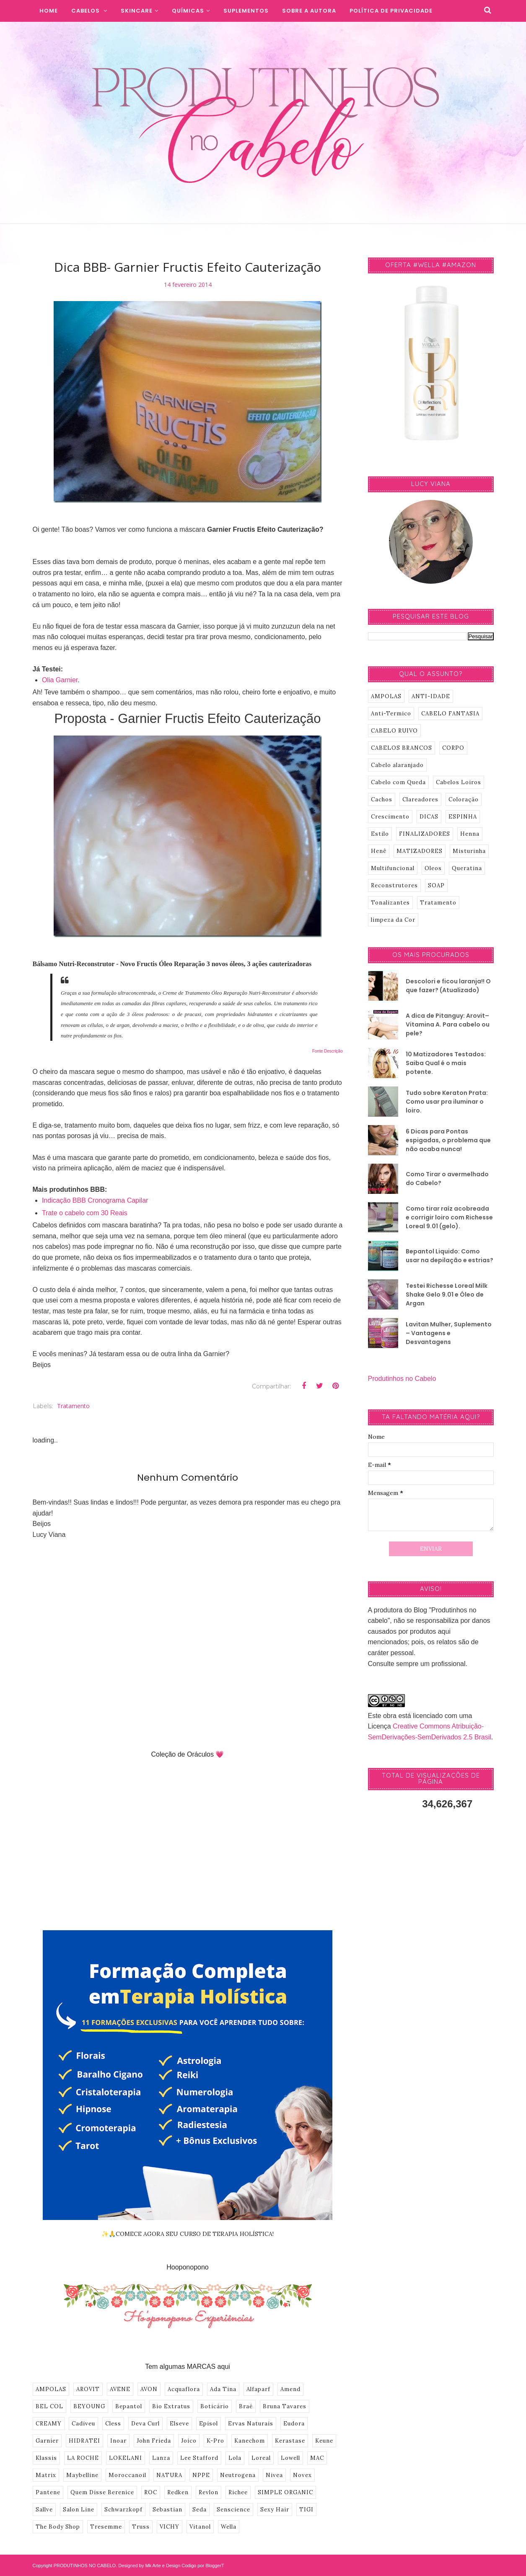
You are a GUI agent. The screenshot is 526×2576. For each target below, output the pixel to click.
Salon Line (78, 2509)
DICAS (429, 816)
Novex (302, 2475)
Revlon (208, 2492)
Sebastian (167, 2509)
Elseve (179, 2423)
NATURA (169, 2475)
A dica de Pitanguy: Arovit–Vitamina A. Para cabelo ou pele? (448, 1024)
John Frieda (154, 2440)
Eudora (294, 2423)
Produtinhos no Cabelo (402, 1378)
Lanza (161, 2458)
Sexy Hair (274, 2509)
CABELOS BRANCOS (401, 747)
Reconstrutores (394, 885)
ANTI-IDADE (431, 696)
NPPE (201, 2475)
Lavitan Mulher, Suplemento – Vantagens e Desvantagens (449, 1333)
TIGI (306, 2509)
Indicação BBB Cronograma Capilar (95, 1200)
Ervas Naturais (250, 2423)
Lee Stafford (199, 2458)
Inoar (118, 2440)
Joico (189, 2440)
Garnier (47, 2440)
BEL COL (49, 2406)
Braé (246, 2406)
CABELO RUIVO (394, 730)
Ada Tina (223, 2389)
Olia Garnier (60, 680)
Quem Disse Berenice (102, 2492)
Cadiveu (83, 2423)
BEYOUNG (89, 2406)
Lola (234, 2458)
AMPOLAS (51, 2389)
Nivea (274, 2475)
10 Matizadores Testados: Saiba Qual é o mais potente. (446, 1063)
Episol (208, 2423)
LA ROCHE (83, 2458)
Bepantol (128, 2406)
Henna (469, 833)
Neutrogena (238, 2475)
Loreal (261, 2458)
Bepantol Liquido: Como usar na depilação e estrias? (449, 1255)
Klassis (46, 2458)
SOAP (436, 885)
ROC (150, 2492)
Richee (238, 2492)
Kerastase (290, 2440)
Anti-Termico (391, 713)
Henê (378, 851)
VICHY (169, 2526)
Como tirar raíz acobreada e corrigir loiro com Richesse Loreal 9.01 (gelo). (449, 1217)
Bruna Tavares (284, 2406)
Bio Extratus (171, 2406)
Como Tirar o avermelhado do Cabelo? (447, 1178)
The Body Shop (58, 2526)
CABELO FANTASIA (450, 713)
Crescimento (390, 816)
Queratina (467, 868)
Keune (324, 2440)
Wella (228, 2526)
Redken (178, 2492)
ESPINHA (462, 816)
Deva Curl (145, 2423)
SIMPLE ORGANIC (285, 2492)
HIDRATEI (84, 2440)
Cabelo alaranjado (397, 765)
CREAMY (49, 2423)
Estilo (380, 833)
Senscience (233, 2509)
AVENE (120, 2389)
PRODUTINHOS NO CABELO (85, 2565)
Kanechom (249, 2440)
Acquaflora (184, 2389)
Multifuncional (393, 868)
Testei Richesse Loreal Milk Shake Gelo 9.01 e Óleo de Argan (446, 1294)
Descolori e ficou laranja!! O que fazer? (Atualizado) (448, 985)
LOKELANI (125, 2458)
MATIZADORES (419, 851)
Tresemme (106, 2526)
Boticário (214, 2406)
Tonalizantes (390, 902)
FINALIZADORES (424, 833)
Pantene (48, 2492)
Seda (199, 2509)
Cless (113, 2423)
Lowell (290, 2458)
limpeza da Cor (393, 919)
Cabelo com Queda (398, 782)
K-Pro (215, 2440)
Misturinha (469, 851)
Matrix (46, 2475)
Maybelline (82, 2475)
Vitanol (200, 2526)
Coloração (463, 799)
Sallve (44, 2509)
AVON (149, 2389)
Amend (290, 2389)
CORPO (453, 747)
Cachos (381, 799)
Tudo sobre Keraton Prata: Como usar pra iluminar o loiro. (447, 1102)
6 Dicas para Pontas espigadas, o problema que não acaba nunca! (448, 1140)
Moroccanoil (127, 2475)
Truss (141, 2526)
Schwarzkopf (123, 2509)
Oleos (433, 868)
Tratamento (73, 1406)
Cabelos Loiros (458, 782)
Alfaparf (258, 2389)
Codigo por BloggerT (202, 2565)
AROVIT (88, 2389)
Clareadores (420, 799)
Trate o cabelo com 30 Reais (84, 1213)
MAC (317, 2458)
